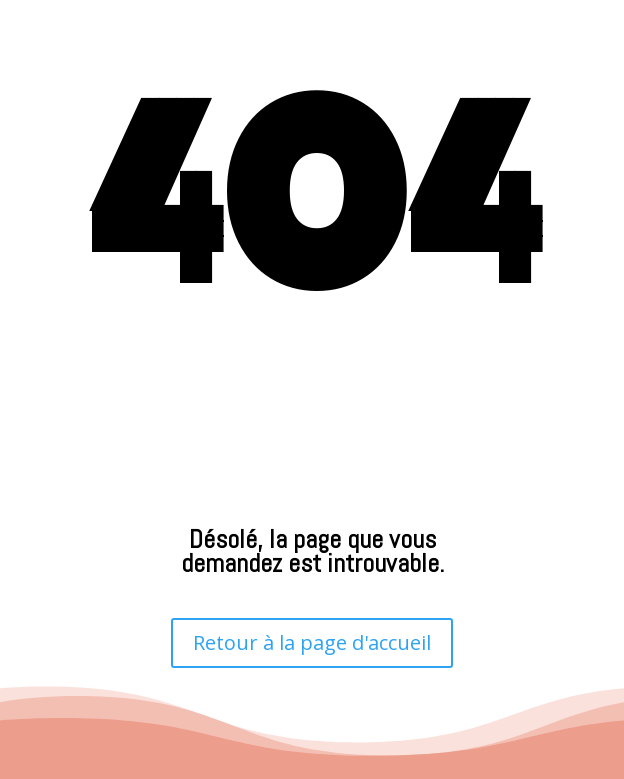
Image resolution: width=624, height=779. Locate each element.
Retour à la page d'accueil (312, 642)
